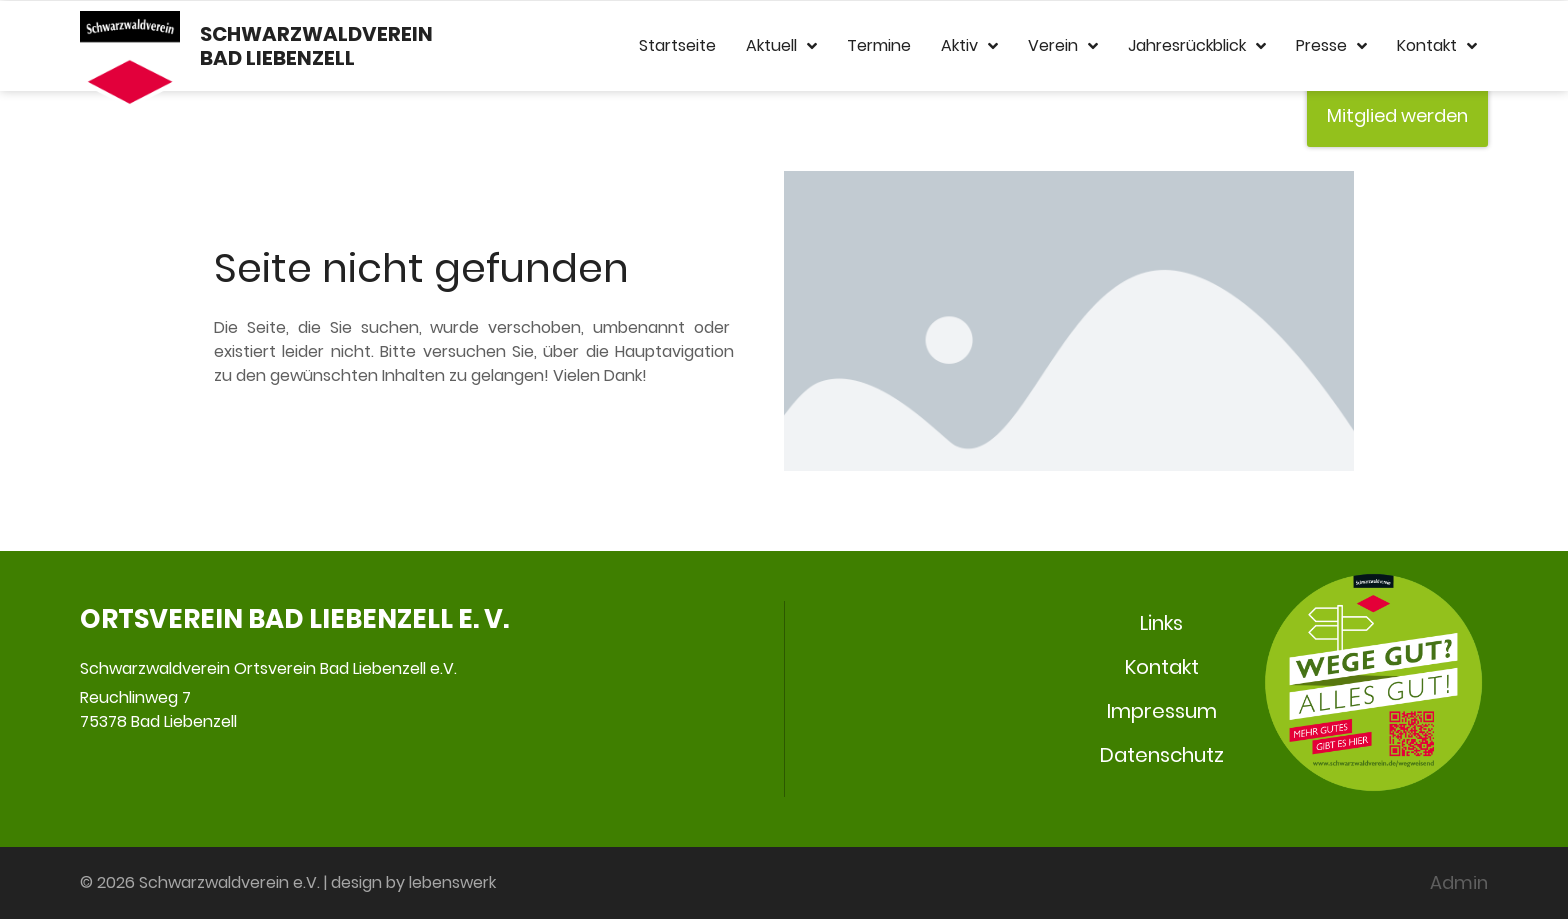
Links (1161, 623)
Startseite (677, 45)
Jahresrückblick (1197, 46)
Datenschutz (1162, 755)
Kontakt (1437, 46)
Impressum (1162, 711)
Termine (879, 45)
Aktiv (969, 46)
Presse (1331, 46)
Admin (1459, 882)
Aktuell (781, 46)
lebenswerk (452, 882)
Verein (1063, 46)
